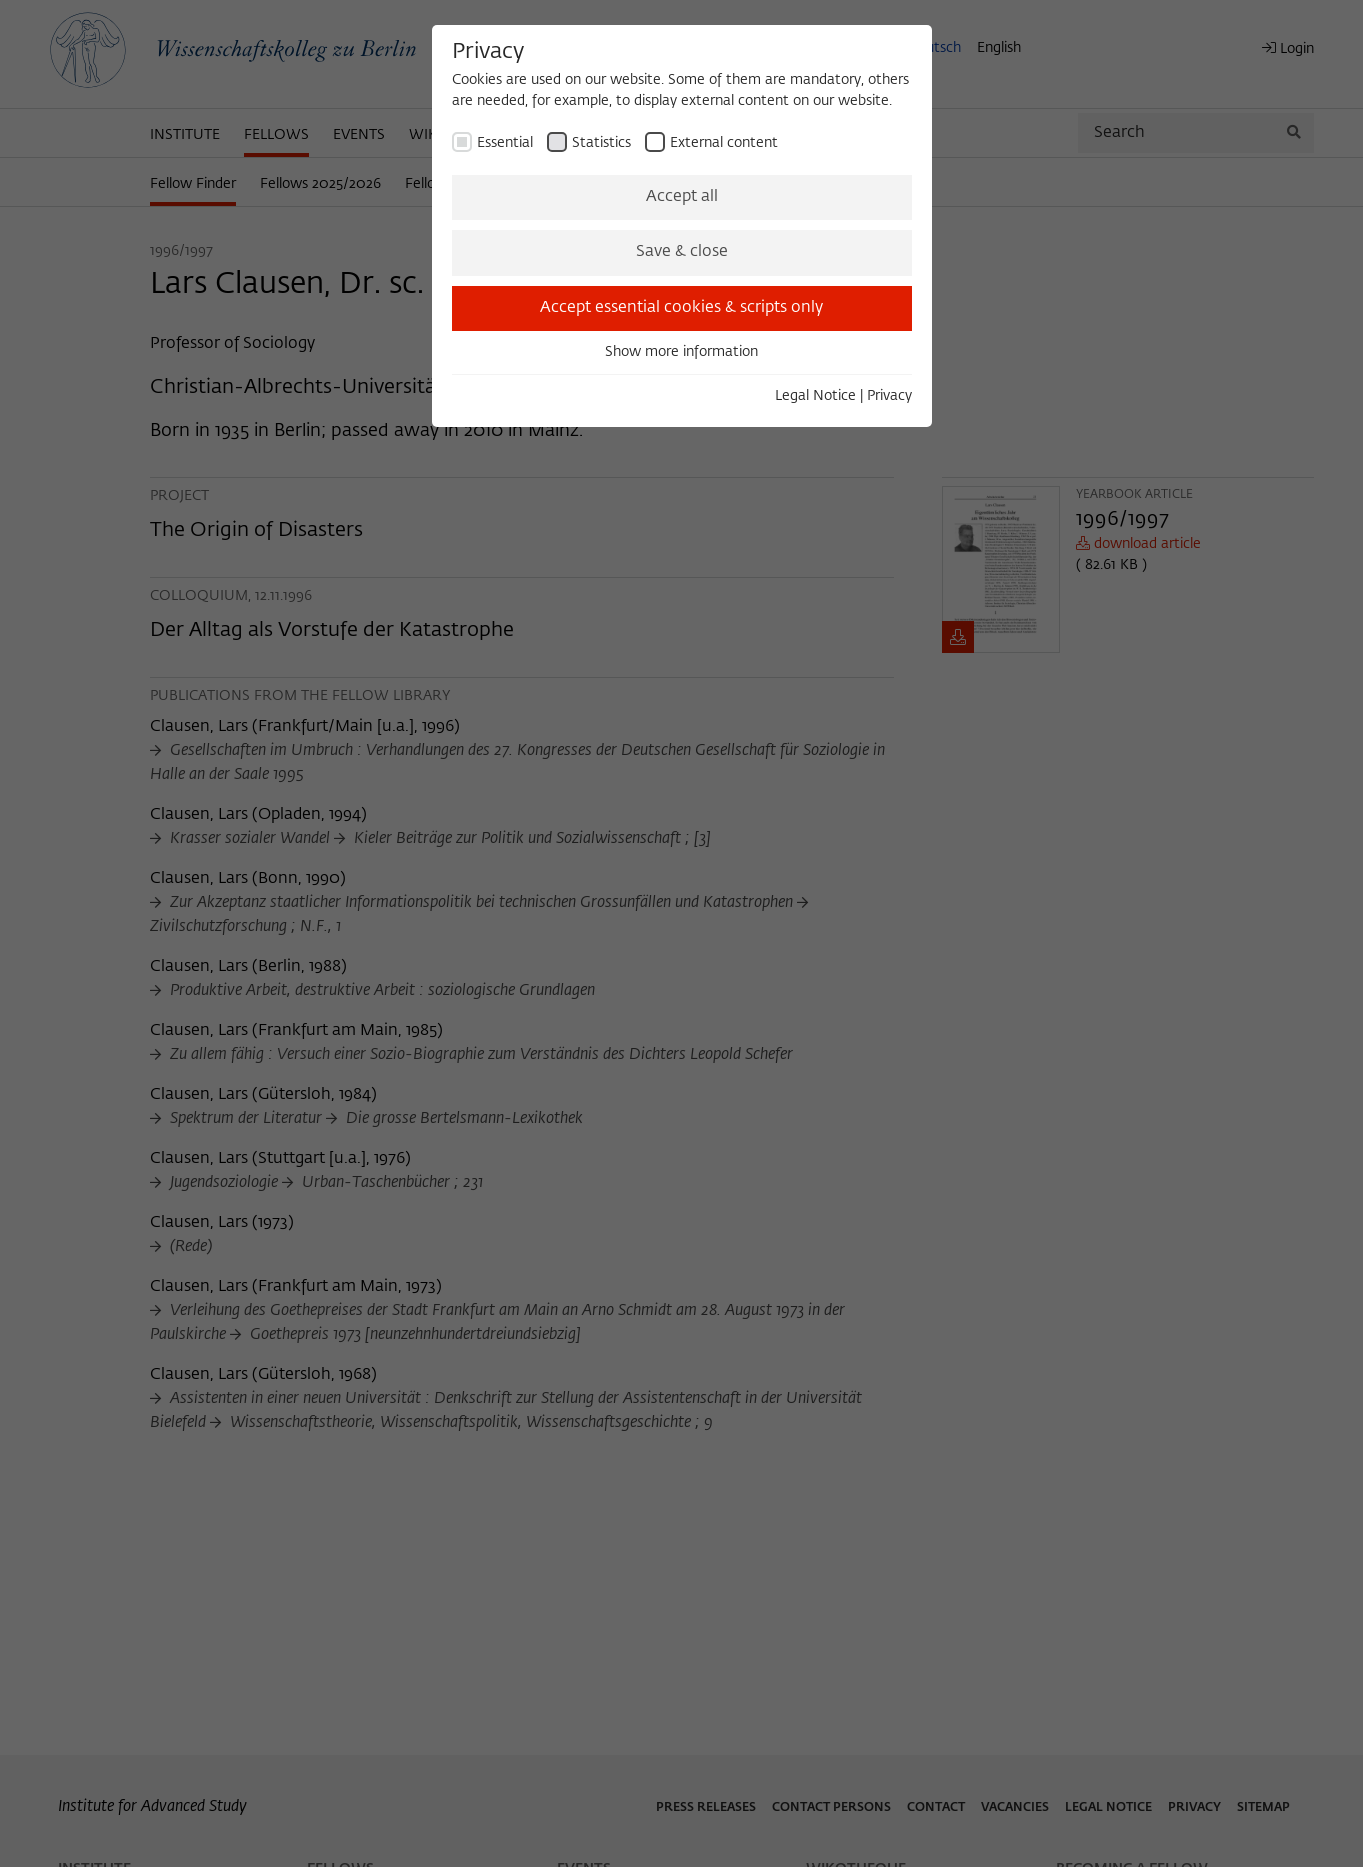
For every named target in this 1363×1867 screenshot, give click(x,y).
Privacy (889, 396)
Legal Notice (815, 396)
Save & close (682, 252)
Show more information (681, 352)
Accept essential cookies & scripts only (681, 308)
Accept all (682, 197)
